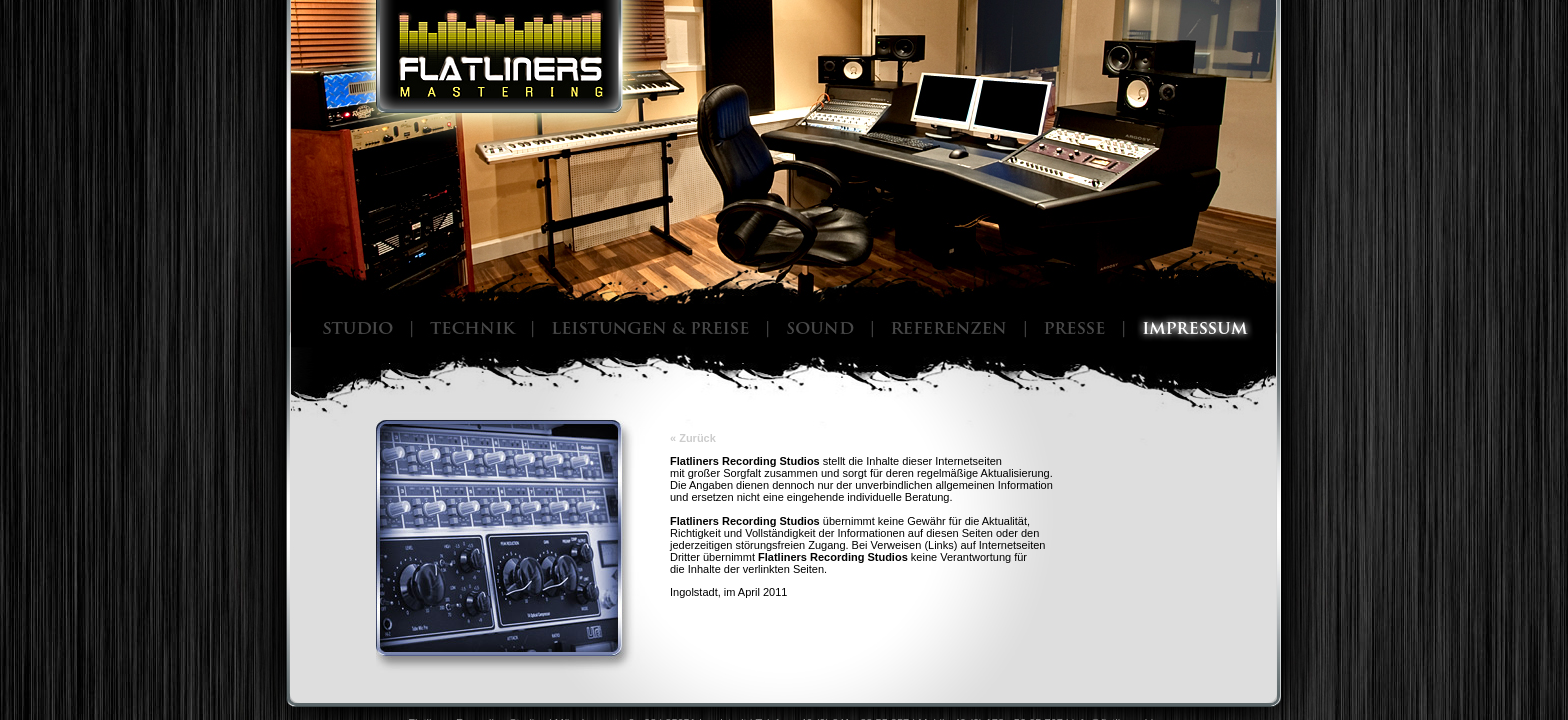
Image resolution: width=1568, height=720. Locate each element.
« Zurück (693, 438)
